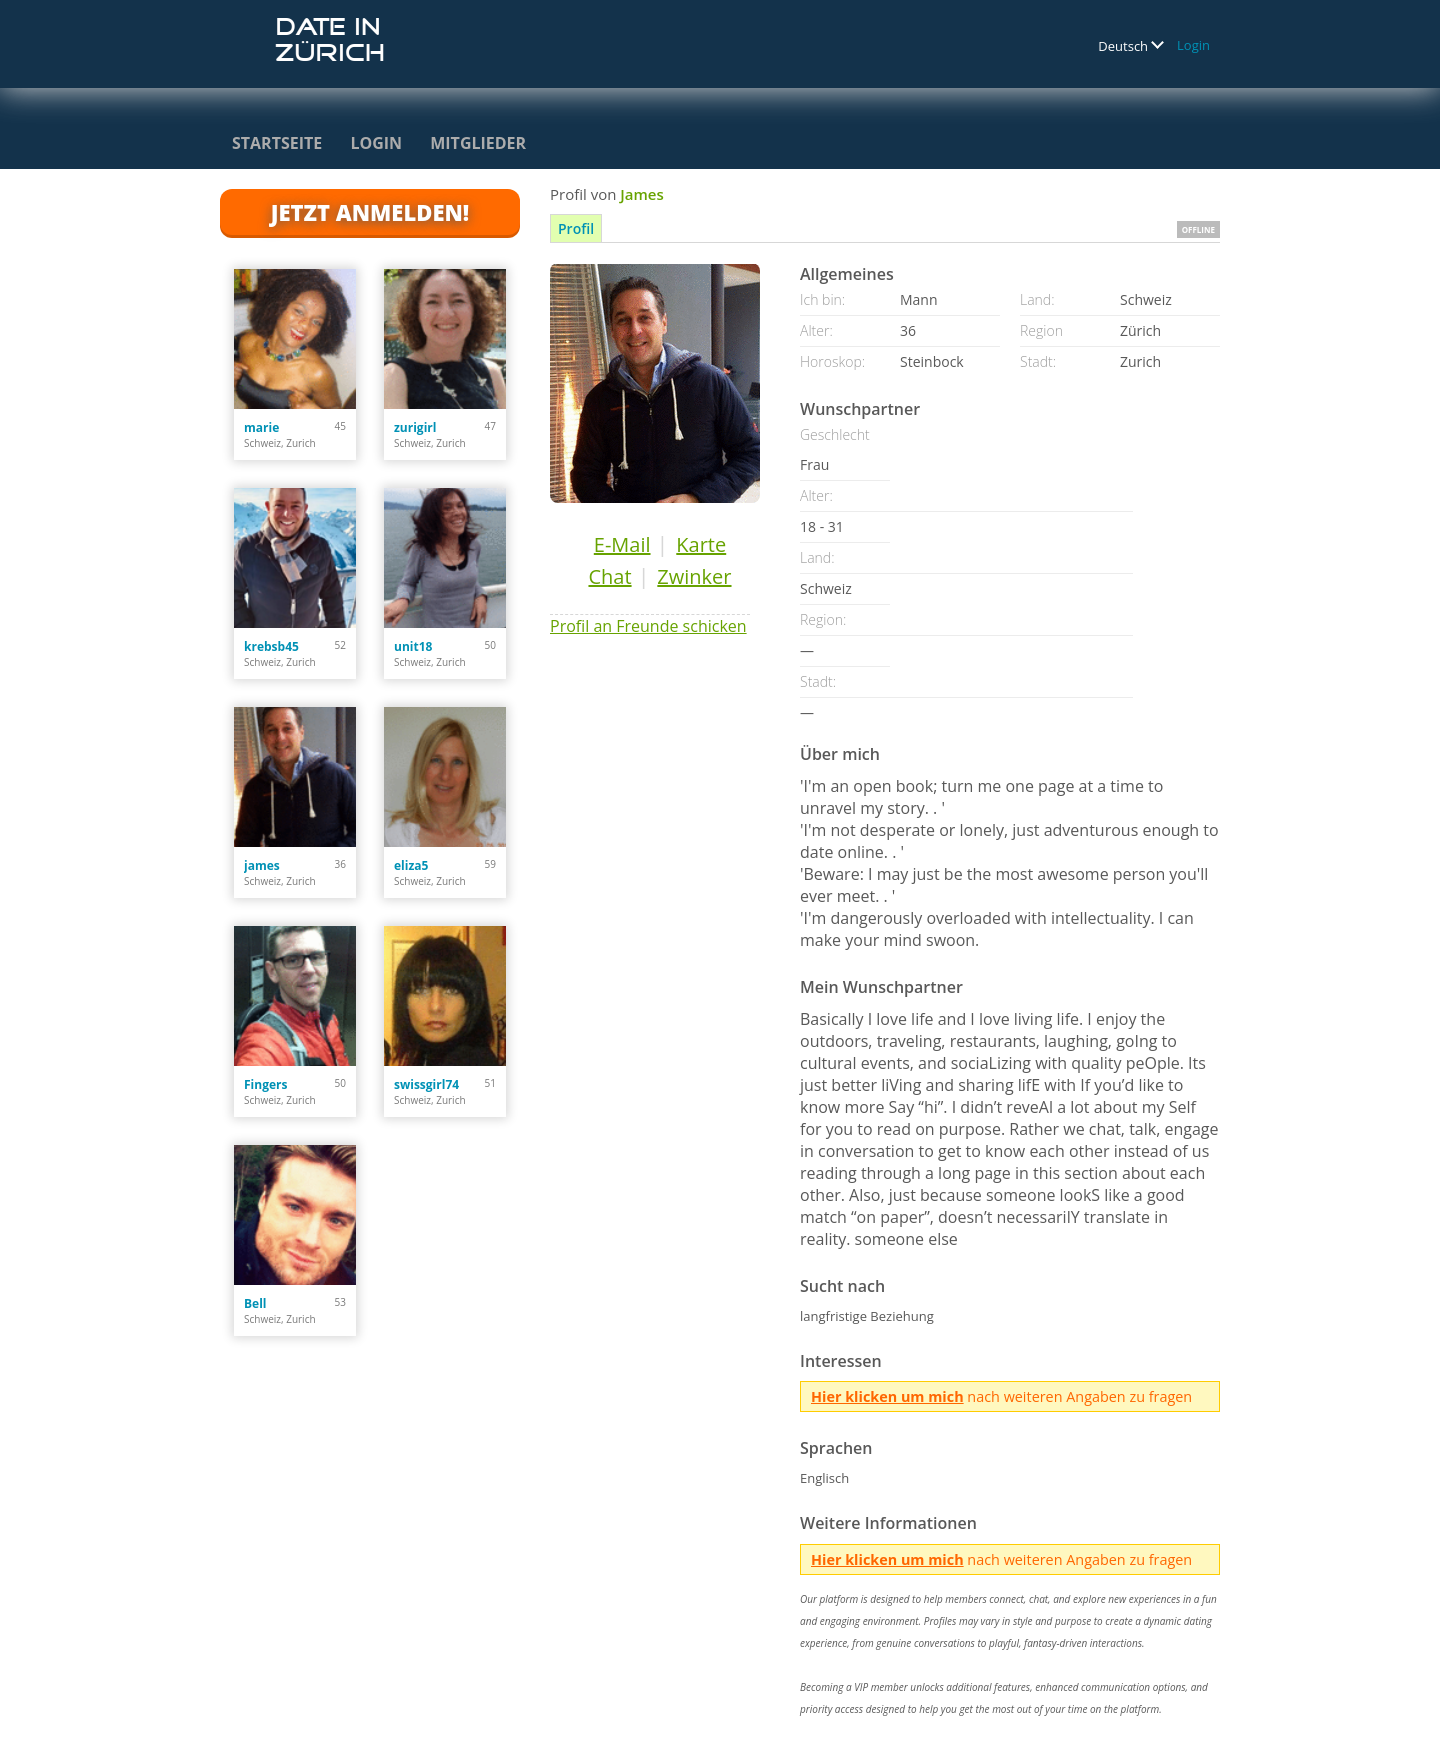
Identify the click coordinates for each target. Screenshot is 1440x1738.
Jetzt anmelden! (370, 212)
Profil (576, 228)
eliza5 (411, 865)
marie (261, 427)
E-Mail (622, 544)
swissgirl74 (426, 1084)
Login (1193, 45)
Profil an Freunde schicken (648, 626)
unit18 (413, 646)
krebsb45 (271, 646)
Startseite (277, 143)
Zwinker (694, 576)
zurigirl (415, 427)
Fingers (265, 1084)
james (262, 865)
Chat (609, 576)
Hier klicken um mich (887, 1396)
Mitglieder (478, 143)
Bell (255, 1303)
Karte (701, 544)
